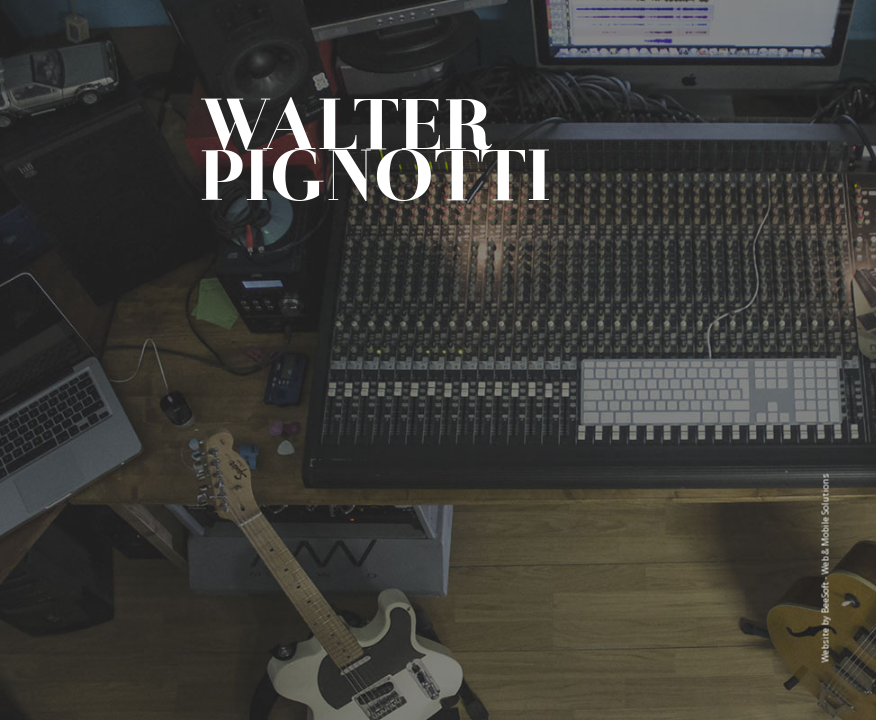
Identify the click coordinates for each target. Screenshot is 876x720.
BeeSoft (825, 598)
